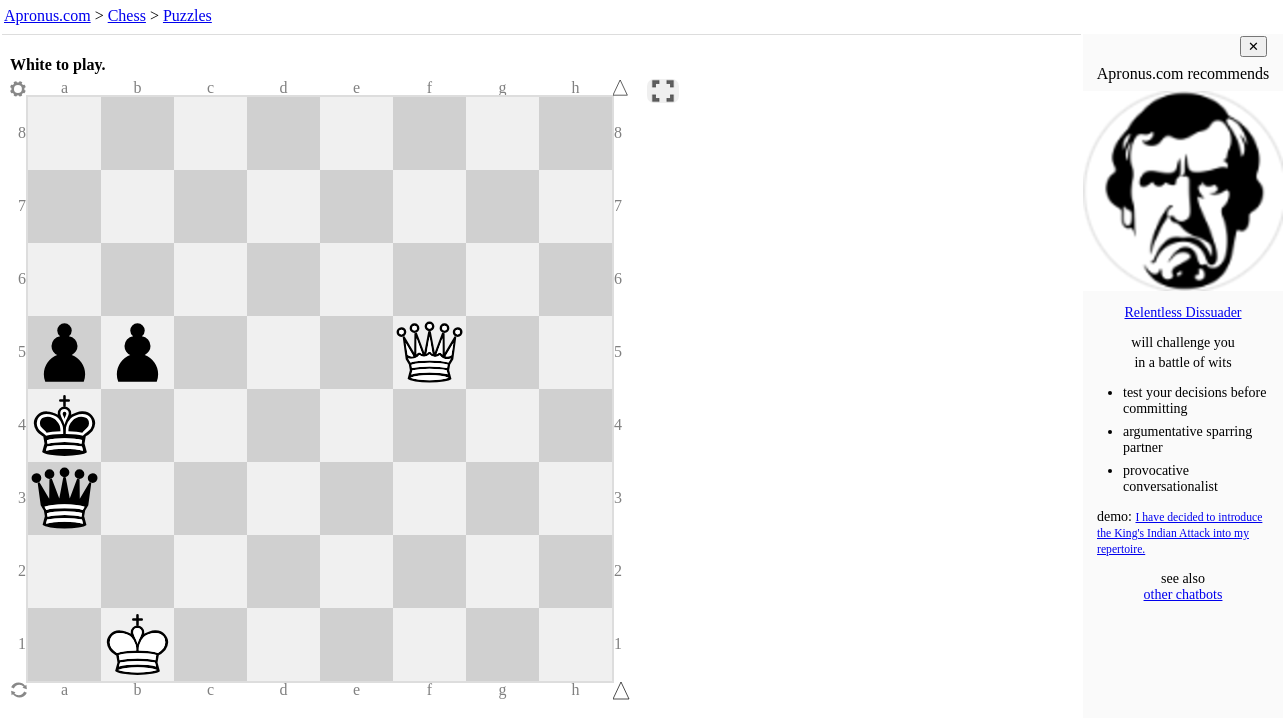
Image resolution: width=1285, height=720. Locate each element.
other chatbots (1183, 594)
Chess (127, 15)
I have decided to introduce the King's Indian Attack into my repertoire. (1179, 533)
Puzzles (187, 15)
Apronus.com (47, 15)
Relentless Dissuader (1182, 312)
